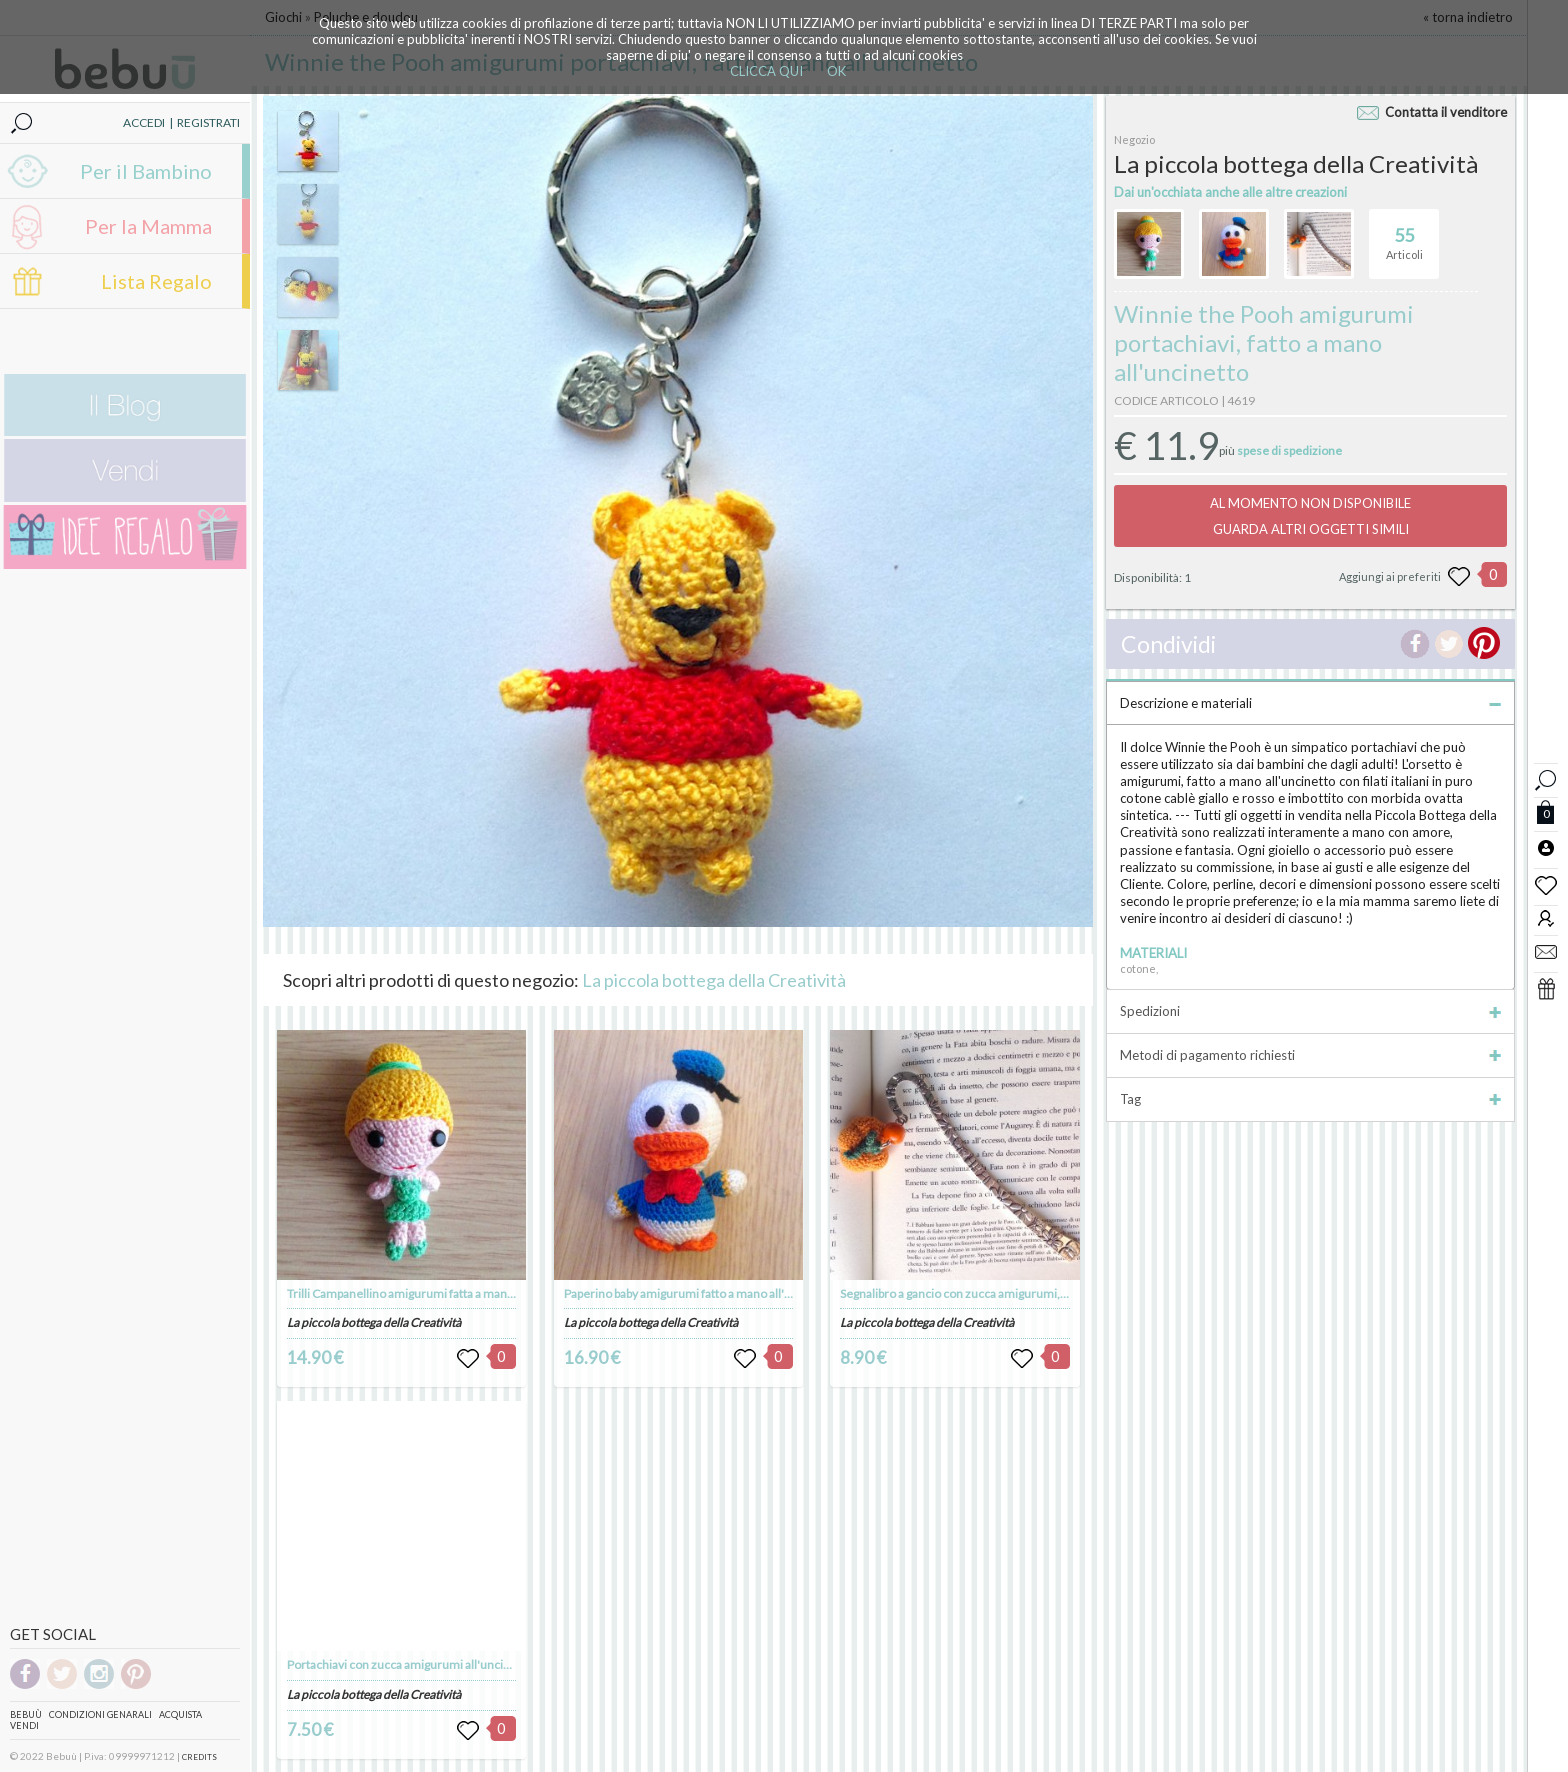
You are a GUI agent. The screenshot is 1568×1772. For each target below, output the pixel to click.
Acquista (180, 1714)
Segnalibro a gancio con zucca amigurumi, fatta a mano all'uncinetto (1018, 1293)
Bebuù (26, 1714)
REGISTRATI (208, 122)
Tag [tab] (1310, 1099)
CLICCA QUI (766, 71)
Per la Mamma (148, 226)
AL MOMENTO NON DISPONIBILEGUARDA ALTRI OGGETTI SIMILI (1310, 516)
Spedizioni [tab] (1310, 1011)
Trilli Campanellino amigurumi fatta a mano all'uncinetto (435, 1293)
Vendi (24, 1725)
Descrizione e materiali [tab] (1310, 703)
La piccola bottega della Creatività (714, 980)
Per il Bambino (146, 171)
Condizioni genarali (100, 1714)
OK (836, 71)
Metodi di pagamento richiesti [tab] (1310, 1055)
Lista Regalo (156, 281)
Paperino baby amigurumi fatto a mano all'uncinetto (700, 1293)
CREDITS (199, 1757)
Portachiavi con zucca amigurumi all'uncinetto (409, 1664)
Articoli (1404, 235)
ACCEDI (144, 122)
